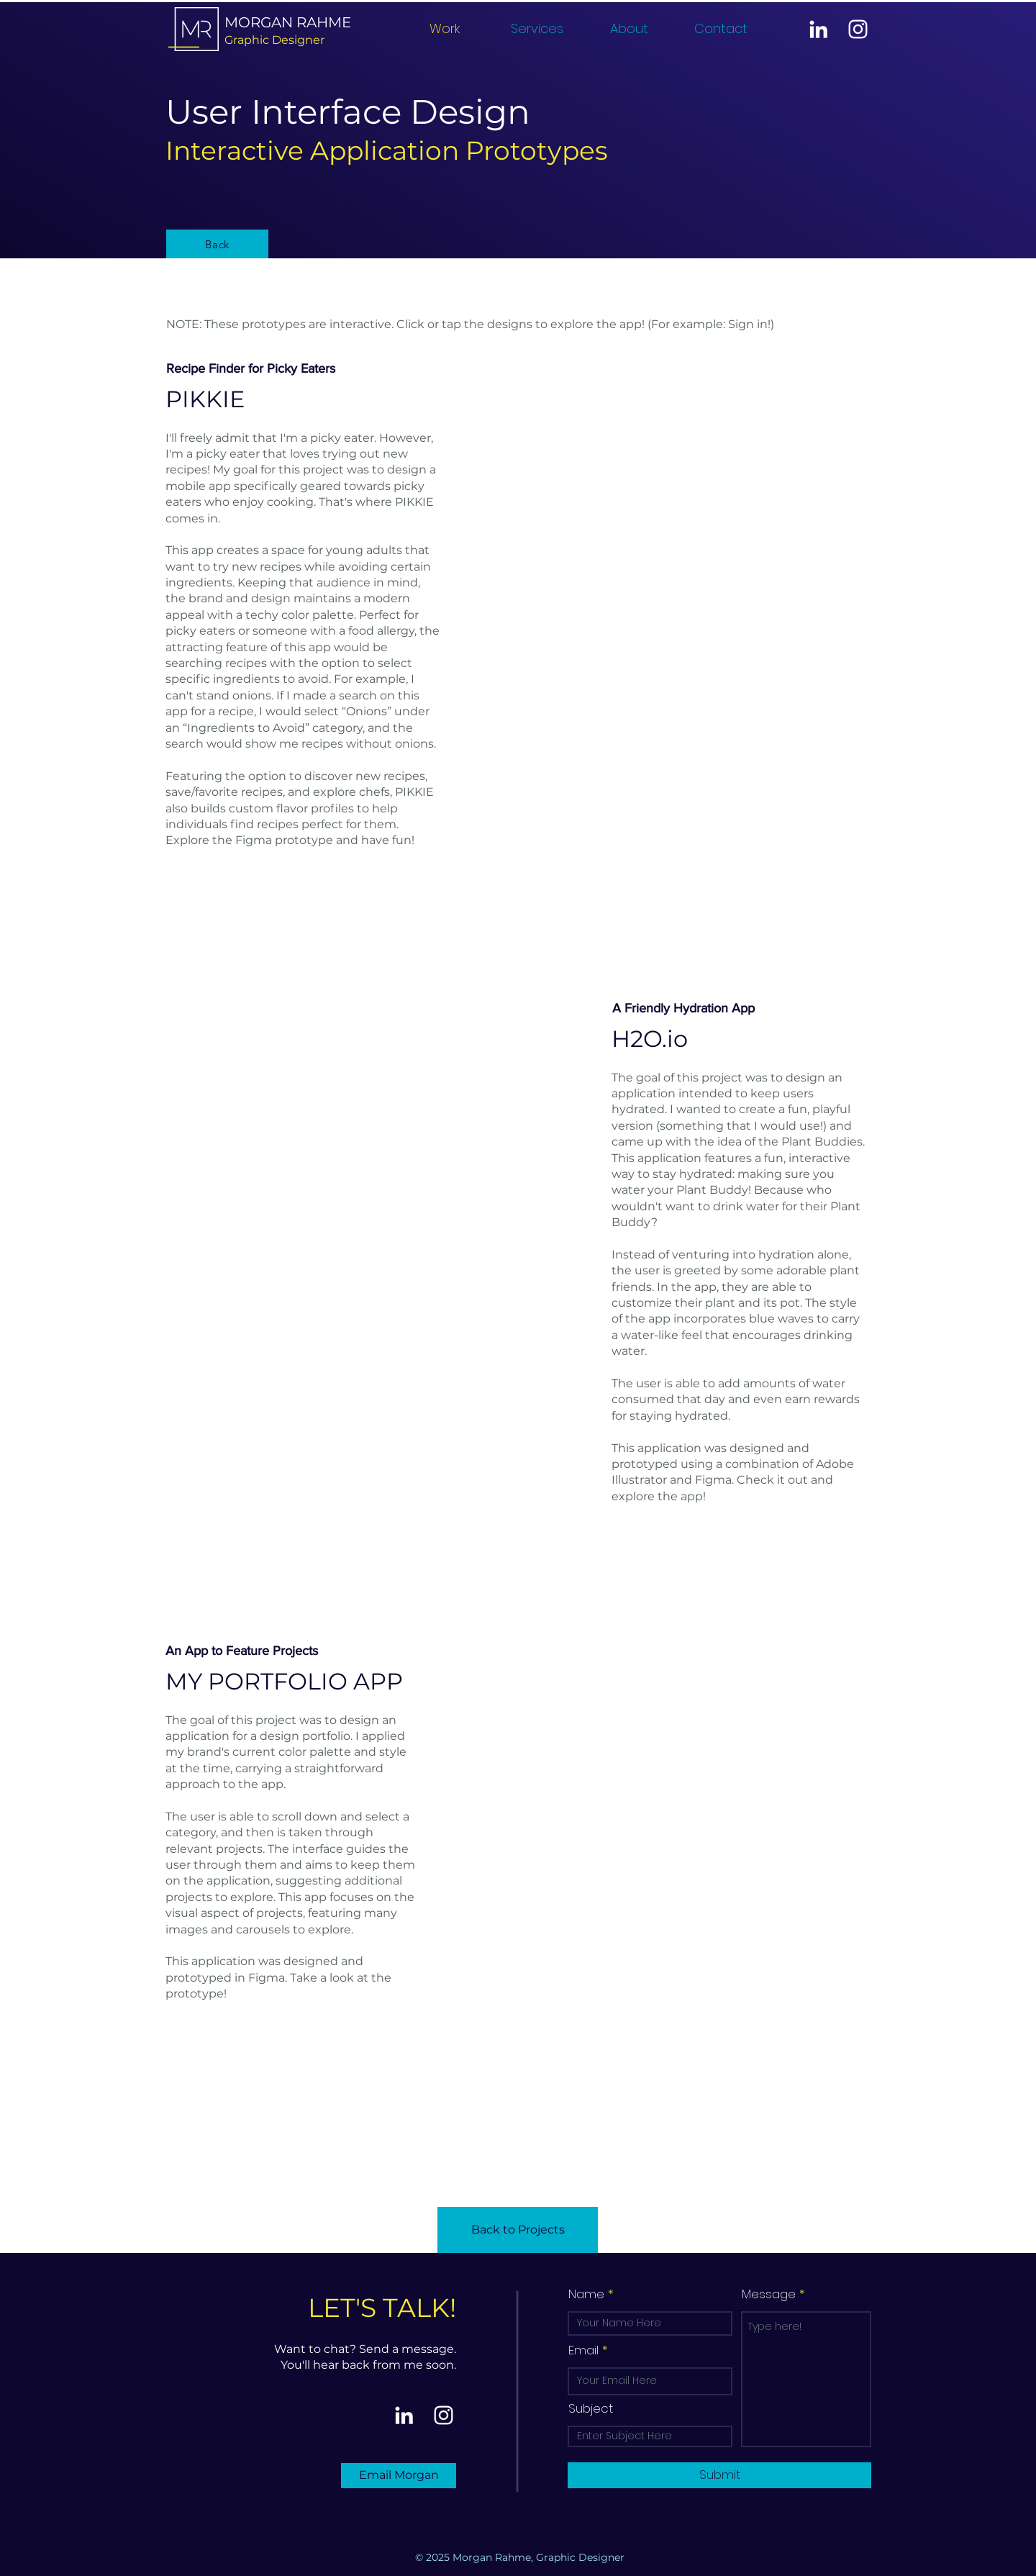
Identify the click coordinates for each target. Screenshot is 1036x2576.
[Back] (217, 244)
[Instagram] (858, 29)
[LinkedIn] (818, 29)
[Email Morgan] (398, 2475)
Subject (590, 2409)
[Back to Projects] (517, 2230)
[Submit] (719, 2475)
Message (769, 2294)
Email (583, 2350)
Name (586, 2294)
